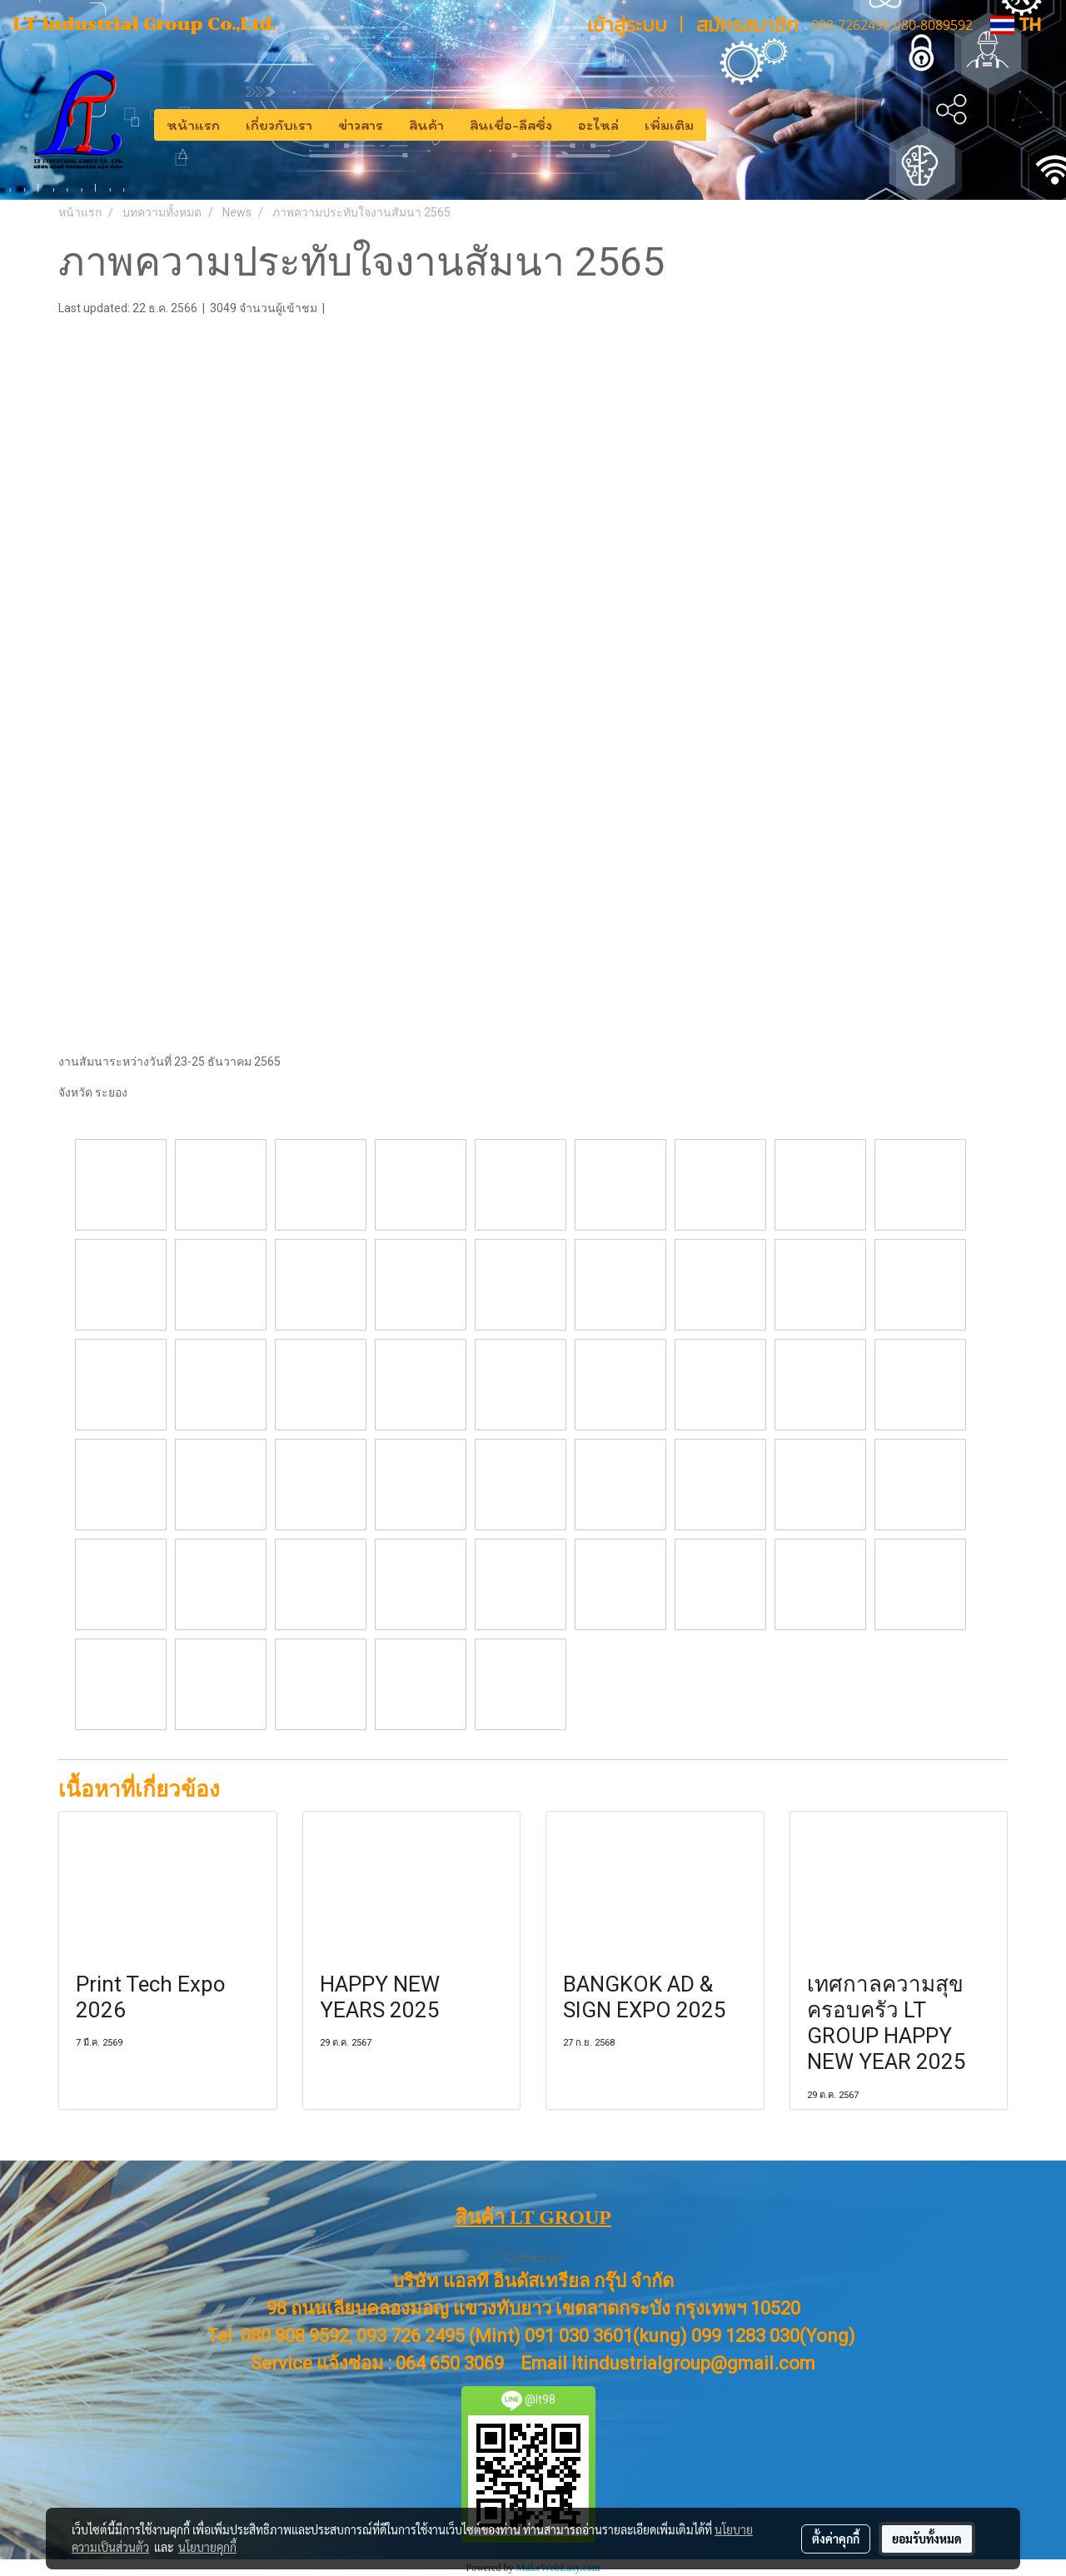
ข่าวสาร (360, 125)
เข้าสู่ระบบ (627, 24)
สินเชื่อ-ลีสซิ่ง (511, 125)
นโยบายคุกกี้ (207, 2546)
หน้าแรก (193, 125)
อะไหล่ (598, 125)
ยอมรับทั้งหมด (927, 2538)
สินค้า (426, 125)
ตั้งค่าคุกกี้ (835, 2538)
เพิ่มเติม (669, 125)
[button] (721, 125)
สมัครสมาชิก (747, 24)
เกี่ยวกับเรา (279, 125)
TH (1015, 24)
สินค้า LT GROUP (533, 2217)
